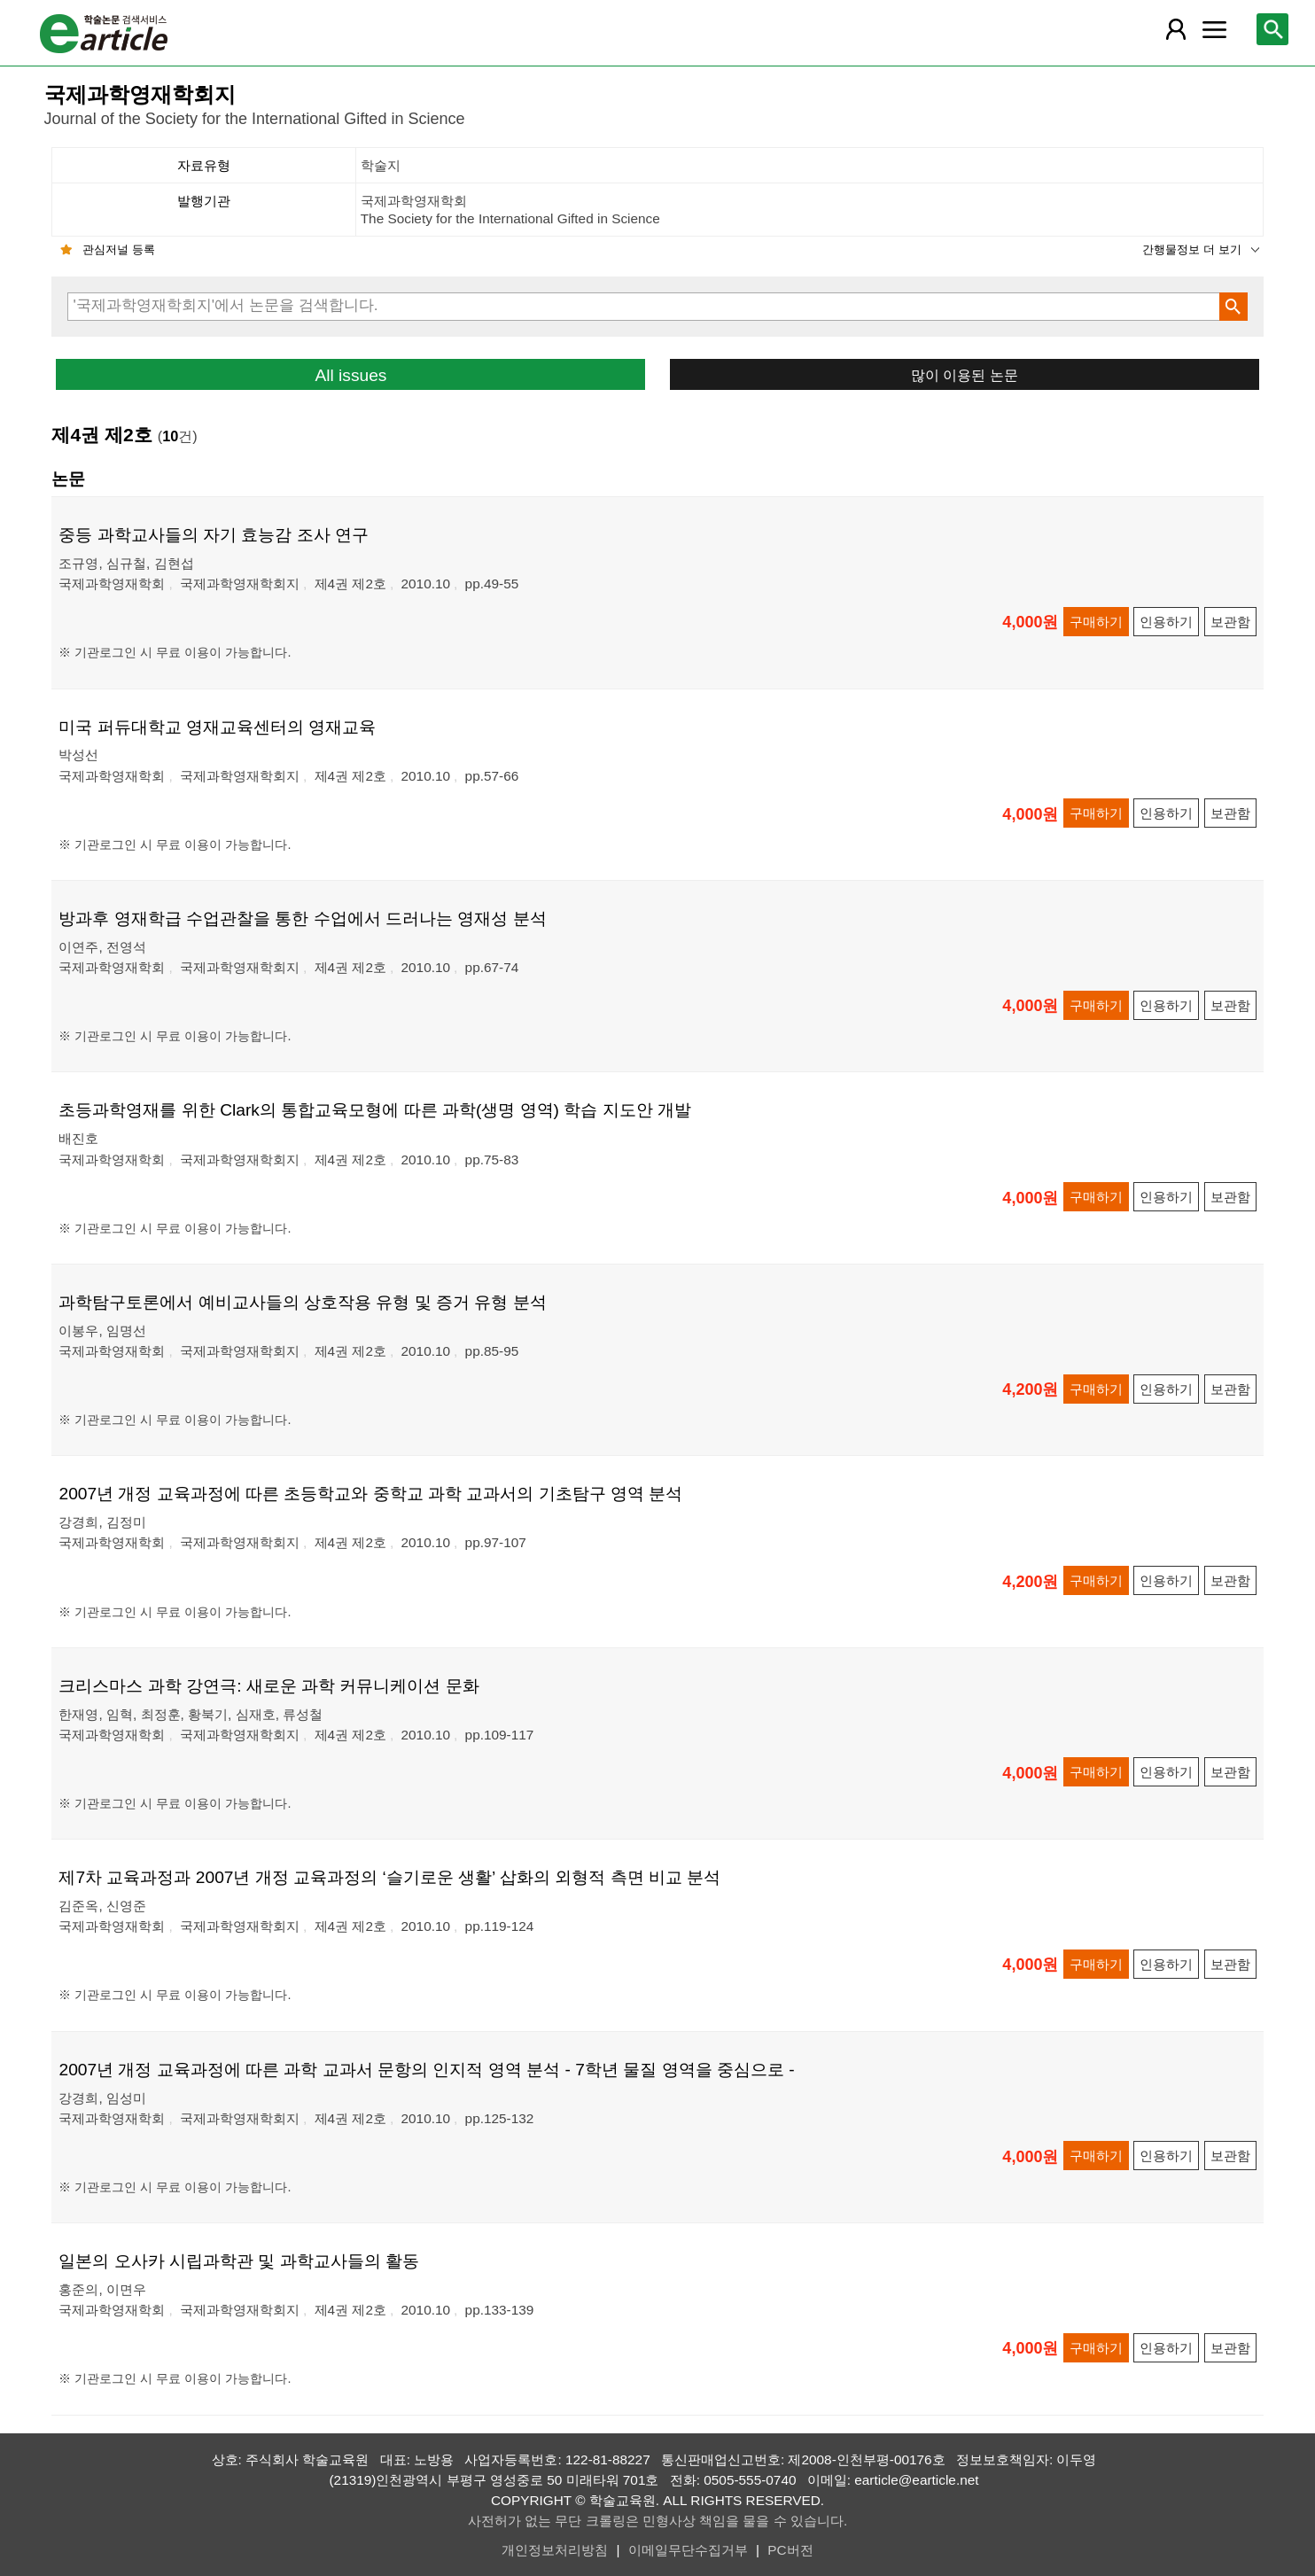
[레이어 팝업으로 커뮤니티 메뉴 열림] (1215, 29)
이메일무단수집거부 (688, 2549)
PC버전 (790, 2549)
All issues (350, 375)
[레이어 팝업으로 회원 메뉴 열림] (1176, 29)
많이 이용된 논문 (964, 375)
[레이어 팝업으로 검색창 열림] (1272, 29)
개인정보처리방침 (555, 2549)
